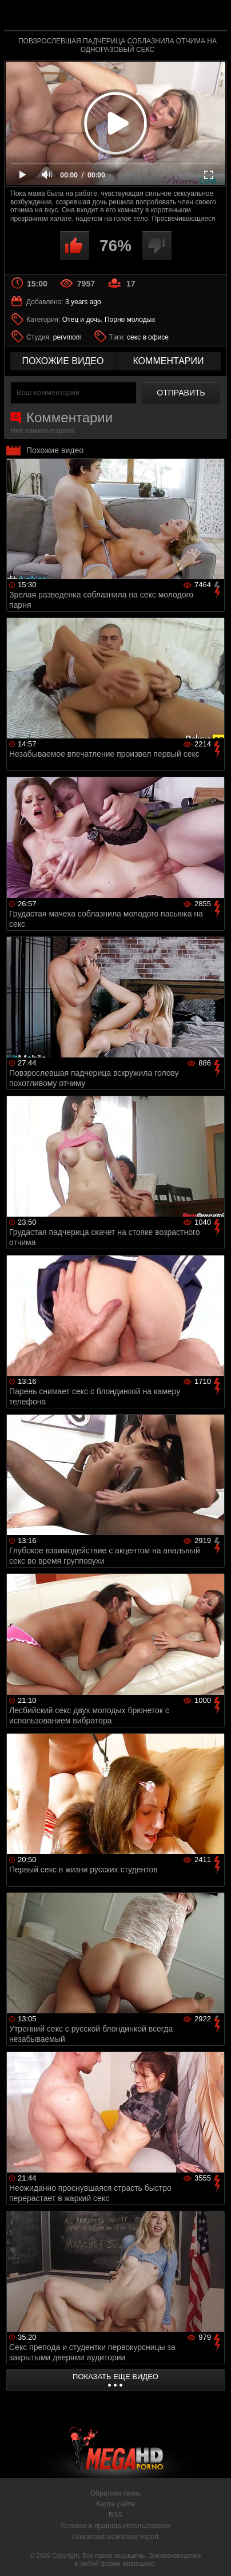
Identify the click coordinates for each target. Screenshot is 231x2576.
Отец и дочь (81, 320)
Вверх (214, 2555)
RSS (116, 2515)
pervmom (67, 337)
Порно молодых (130, 320)
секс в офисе (148, 337)
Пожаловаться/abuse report (115, 2537)
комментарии (168, 361)
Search (212, 15)
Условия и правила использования (115, 2526)
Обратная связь (115, 2493)
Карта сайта (116, 2504)
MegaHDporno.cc (147, 20)
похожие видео (63, 361)
